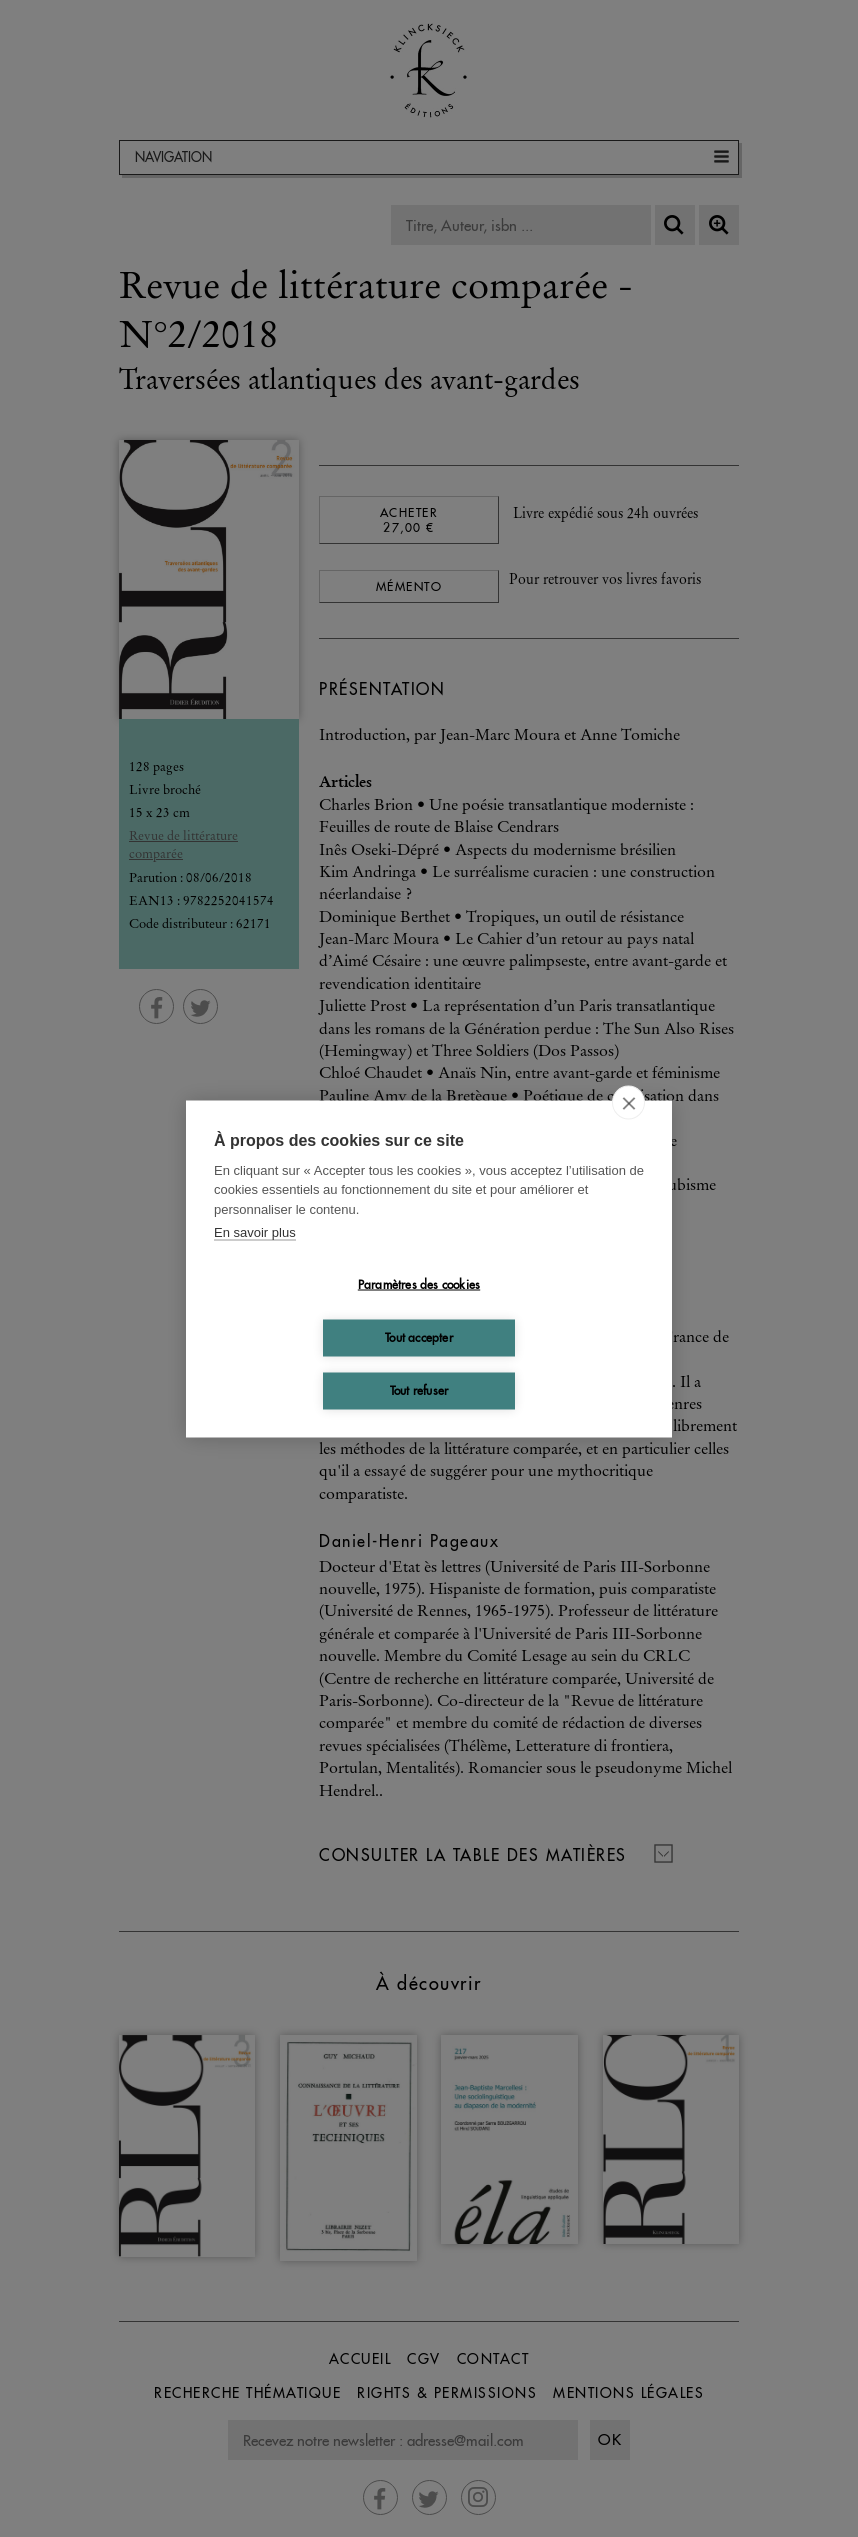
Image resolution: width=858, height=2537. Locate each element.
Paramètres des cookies (419, 1284)
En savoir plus (255, 1232)
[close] (628, 1102)
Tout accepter (419, 1337)
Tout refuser (419, 1390)
